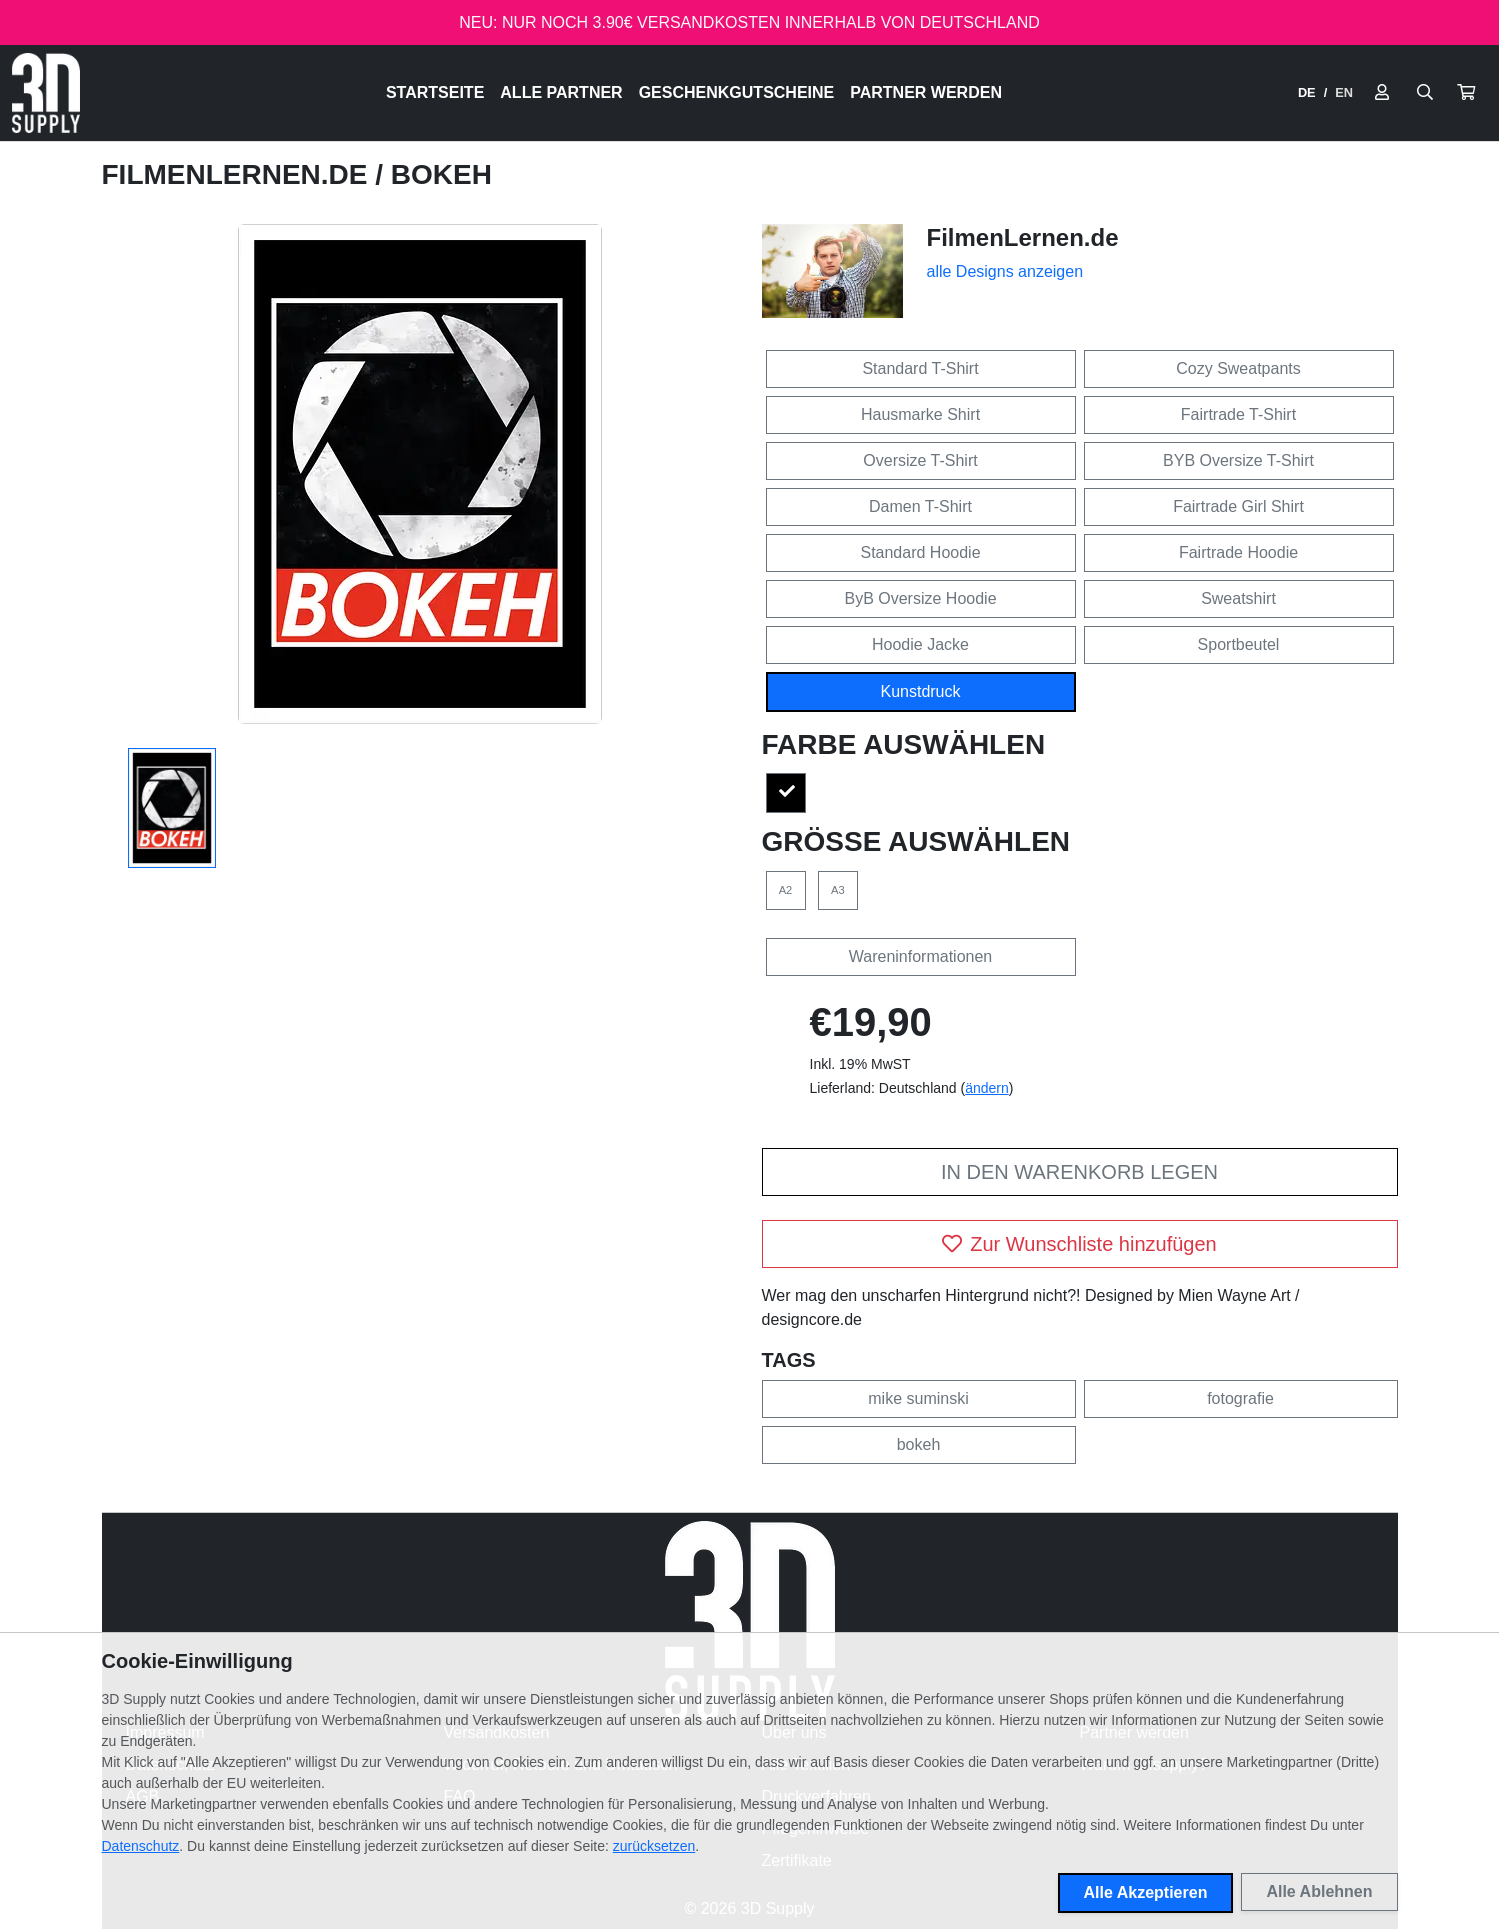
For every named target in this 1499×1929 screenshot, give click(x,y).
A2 (786, 890)
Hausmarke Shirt (920, 414)
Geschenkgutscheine (737, 92)
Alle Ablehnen (1319, 1891)
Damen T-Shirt (920, 506)
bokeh (919, 1444)
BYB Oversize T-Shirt (1238, 460)
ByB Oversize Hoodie (920, 598)
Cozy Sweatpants (1238, 368)
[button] (1466, 93)
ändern (987, 1088)
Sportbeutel (1239, 644)
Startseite (435, 92)
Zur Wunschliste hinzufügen (1079, 1244)
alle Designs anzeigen (1005, 271)
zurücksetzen (654, 1846)
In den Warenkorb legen (1079, 1172)
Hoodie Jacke (920, 644)
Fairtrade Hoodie (1238, 552)
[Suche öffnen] (1425, 93)
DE (1307, 92)
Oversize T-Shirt (920, 460)
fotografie (1240, 1398)
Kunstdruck (920, 691)
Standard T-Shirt (920, 368)
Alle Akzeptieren (1146, 1892)
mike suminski (918, 1398)
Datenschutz (141, 1846)
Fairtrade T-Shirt (1238, 414)
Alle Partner (561, 92)
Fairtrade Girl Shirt (1238, 506)
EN (1344, 92)
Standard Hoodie (920, 552)
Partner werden (926, 92)
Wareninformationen (920, 956)
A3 (838, 890)
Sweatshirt (1238, 598)
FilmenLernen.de (239, 174)
